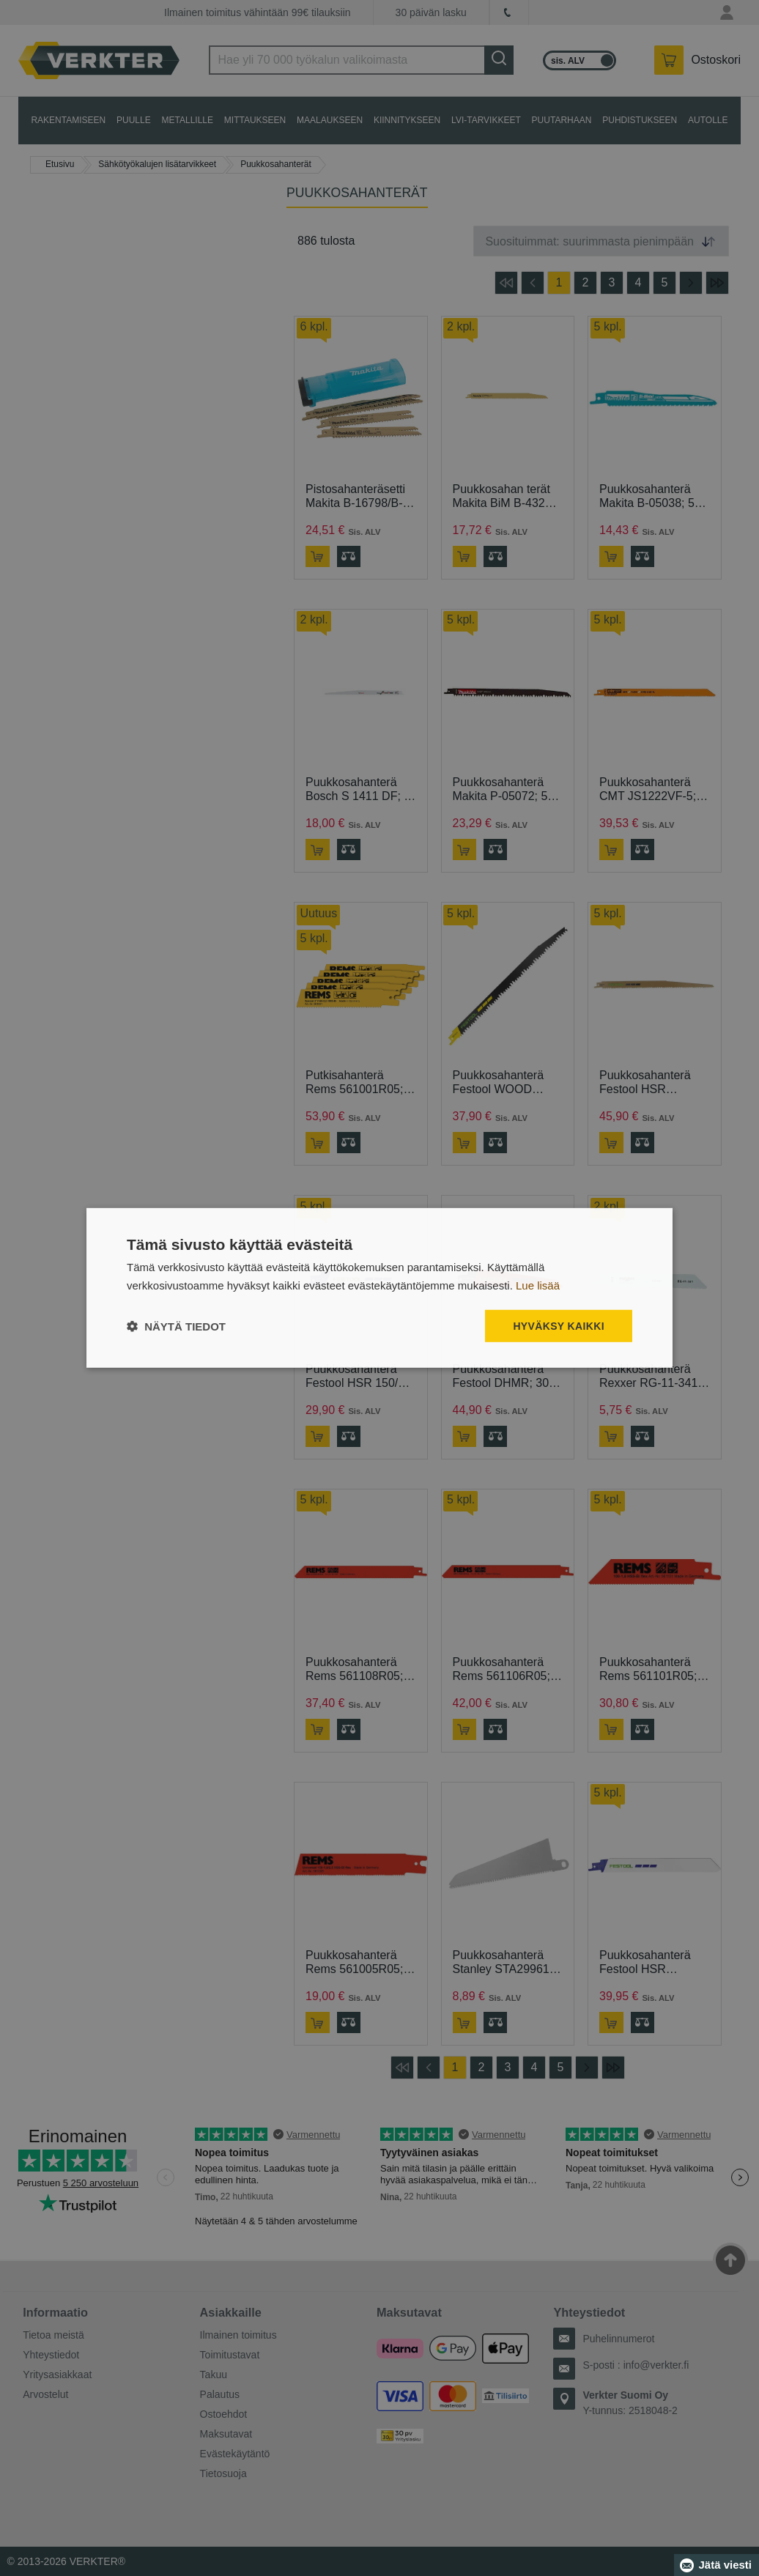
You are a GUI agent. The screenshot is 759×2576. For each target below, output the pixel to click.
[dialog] (379, 1288)
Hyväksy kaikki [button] (558, 1326)
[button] (176, 1325)
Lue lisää (538, 1285)
